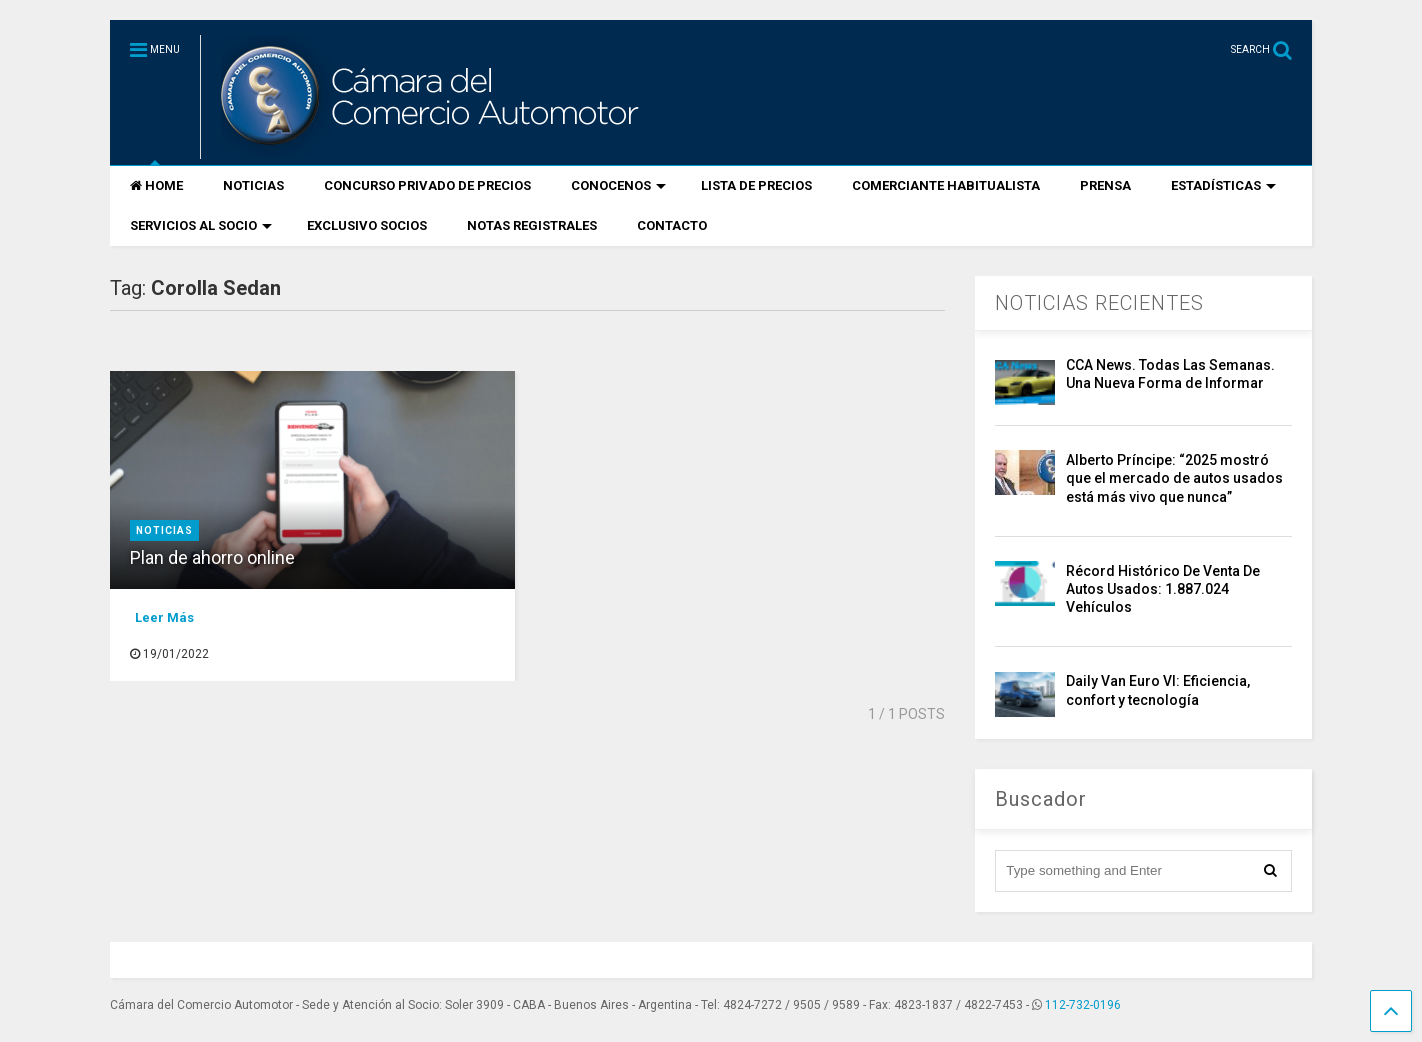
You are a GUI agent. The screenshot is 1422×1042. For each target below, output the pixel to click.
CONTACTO (672, 225)
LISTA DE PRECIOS (756, 185)
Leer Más (164, 617)
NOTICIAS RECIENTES (1099, 303)
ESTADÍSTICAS (1223, 185)
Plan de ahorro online (212, 557)
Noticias (164, 530)
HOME (156, 185)
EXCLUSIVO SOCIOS (367, 225)
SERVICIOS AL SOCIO (201, 225)
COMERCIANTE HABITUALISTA (946, 185)
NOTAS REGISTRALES (532, 225)
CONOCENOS (618, 185)
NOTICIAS (253, 185)
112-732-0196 (1083, 1005)
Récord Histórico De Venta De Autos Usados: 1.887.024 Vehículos (1163, 589)
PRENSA (1105, 185)
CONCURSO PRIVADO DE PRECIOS (427, 185)
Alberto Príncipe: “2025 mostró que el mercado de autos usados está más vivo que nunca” (1174, 478)
